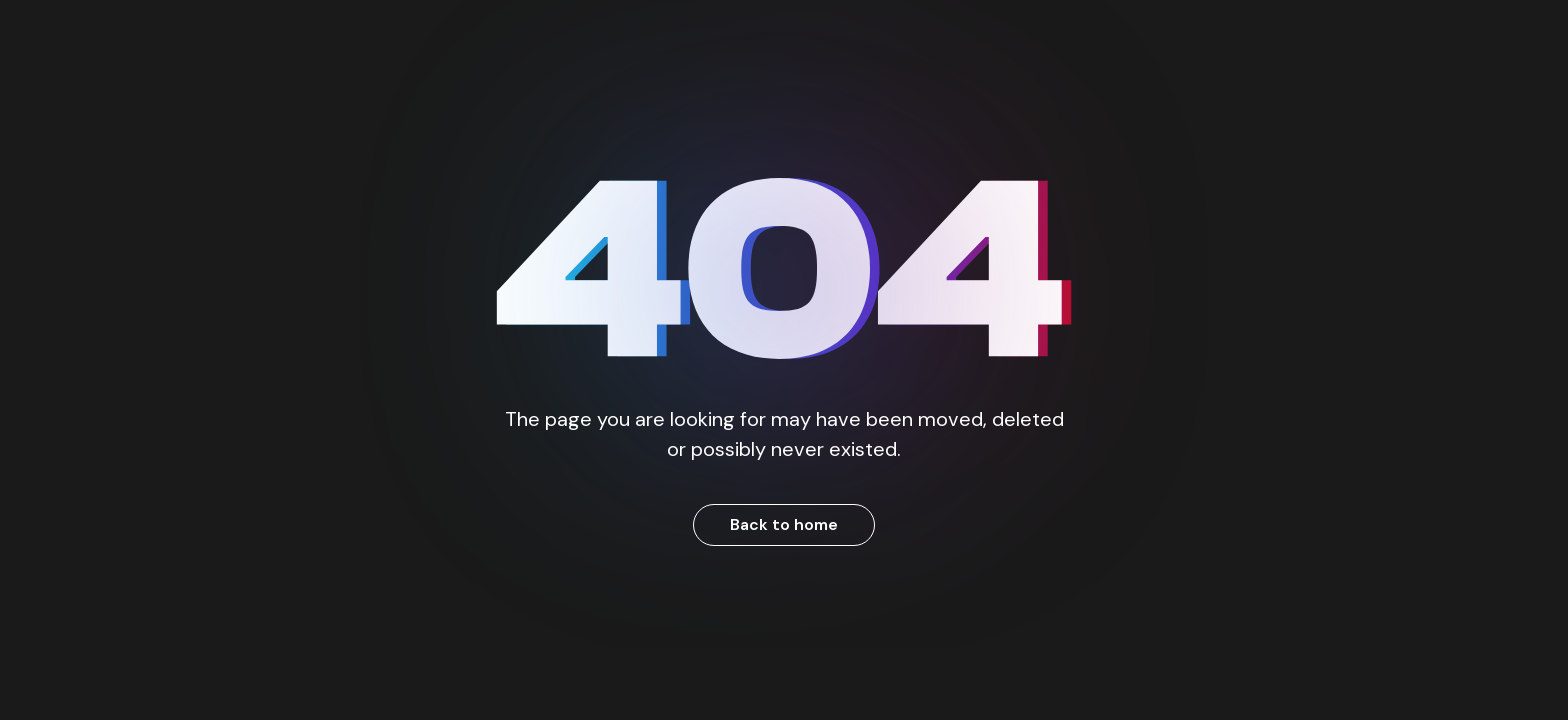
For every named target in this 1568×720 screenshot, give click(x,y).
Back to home (784, 524)
